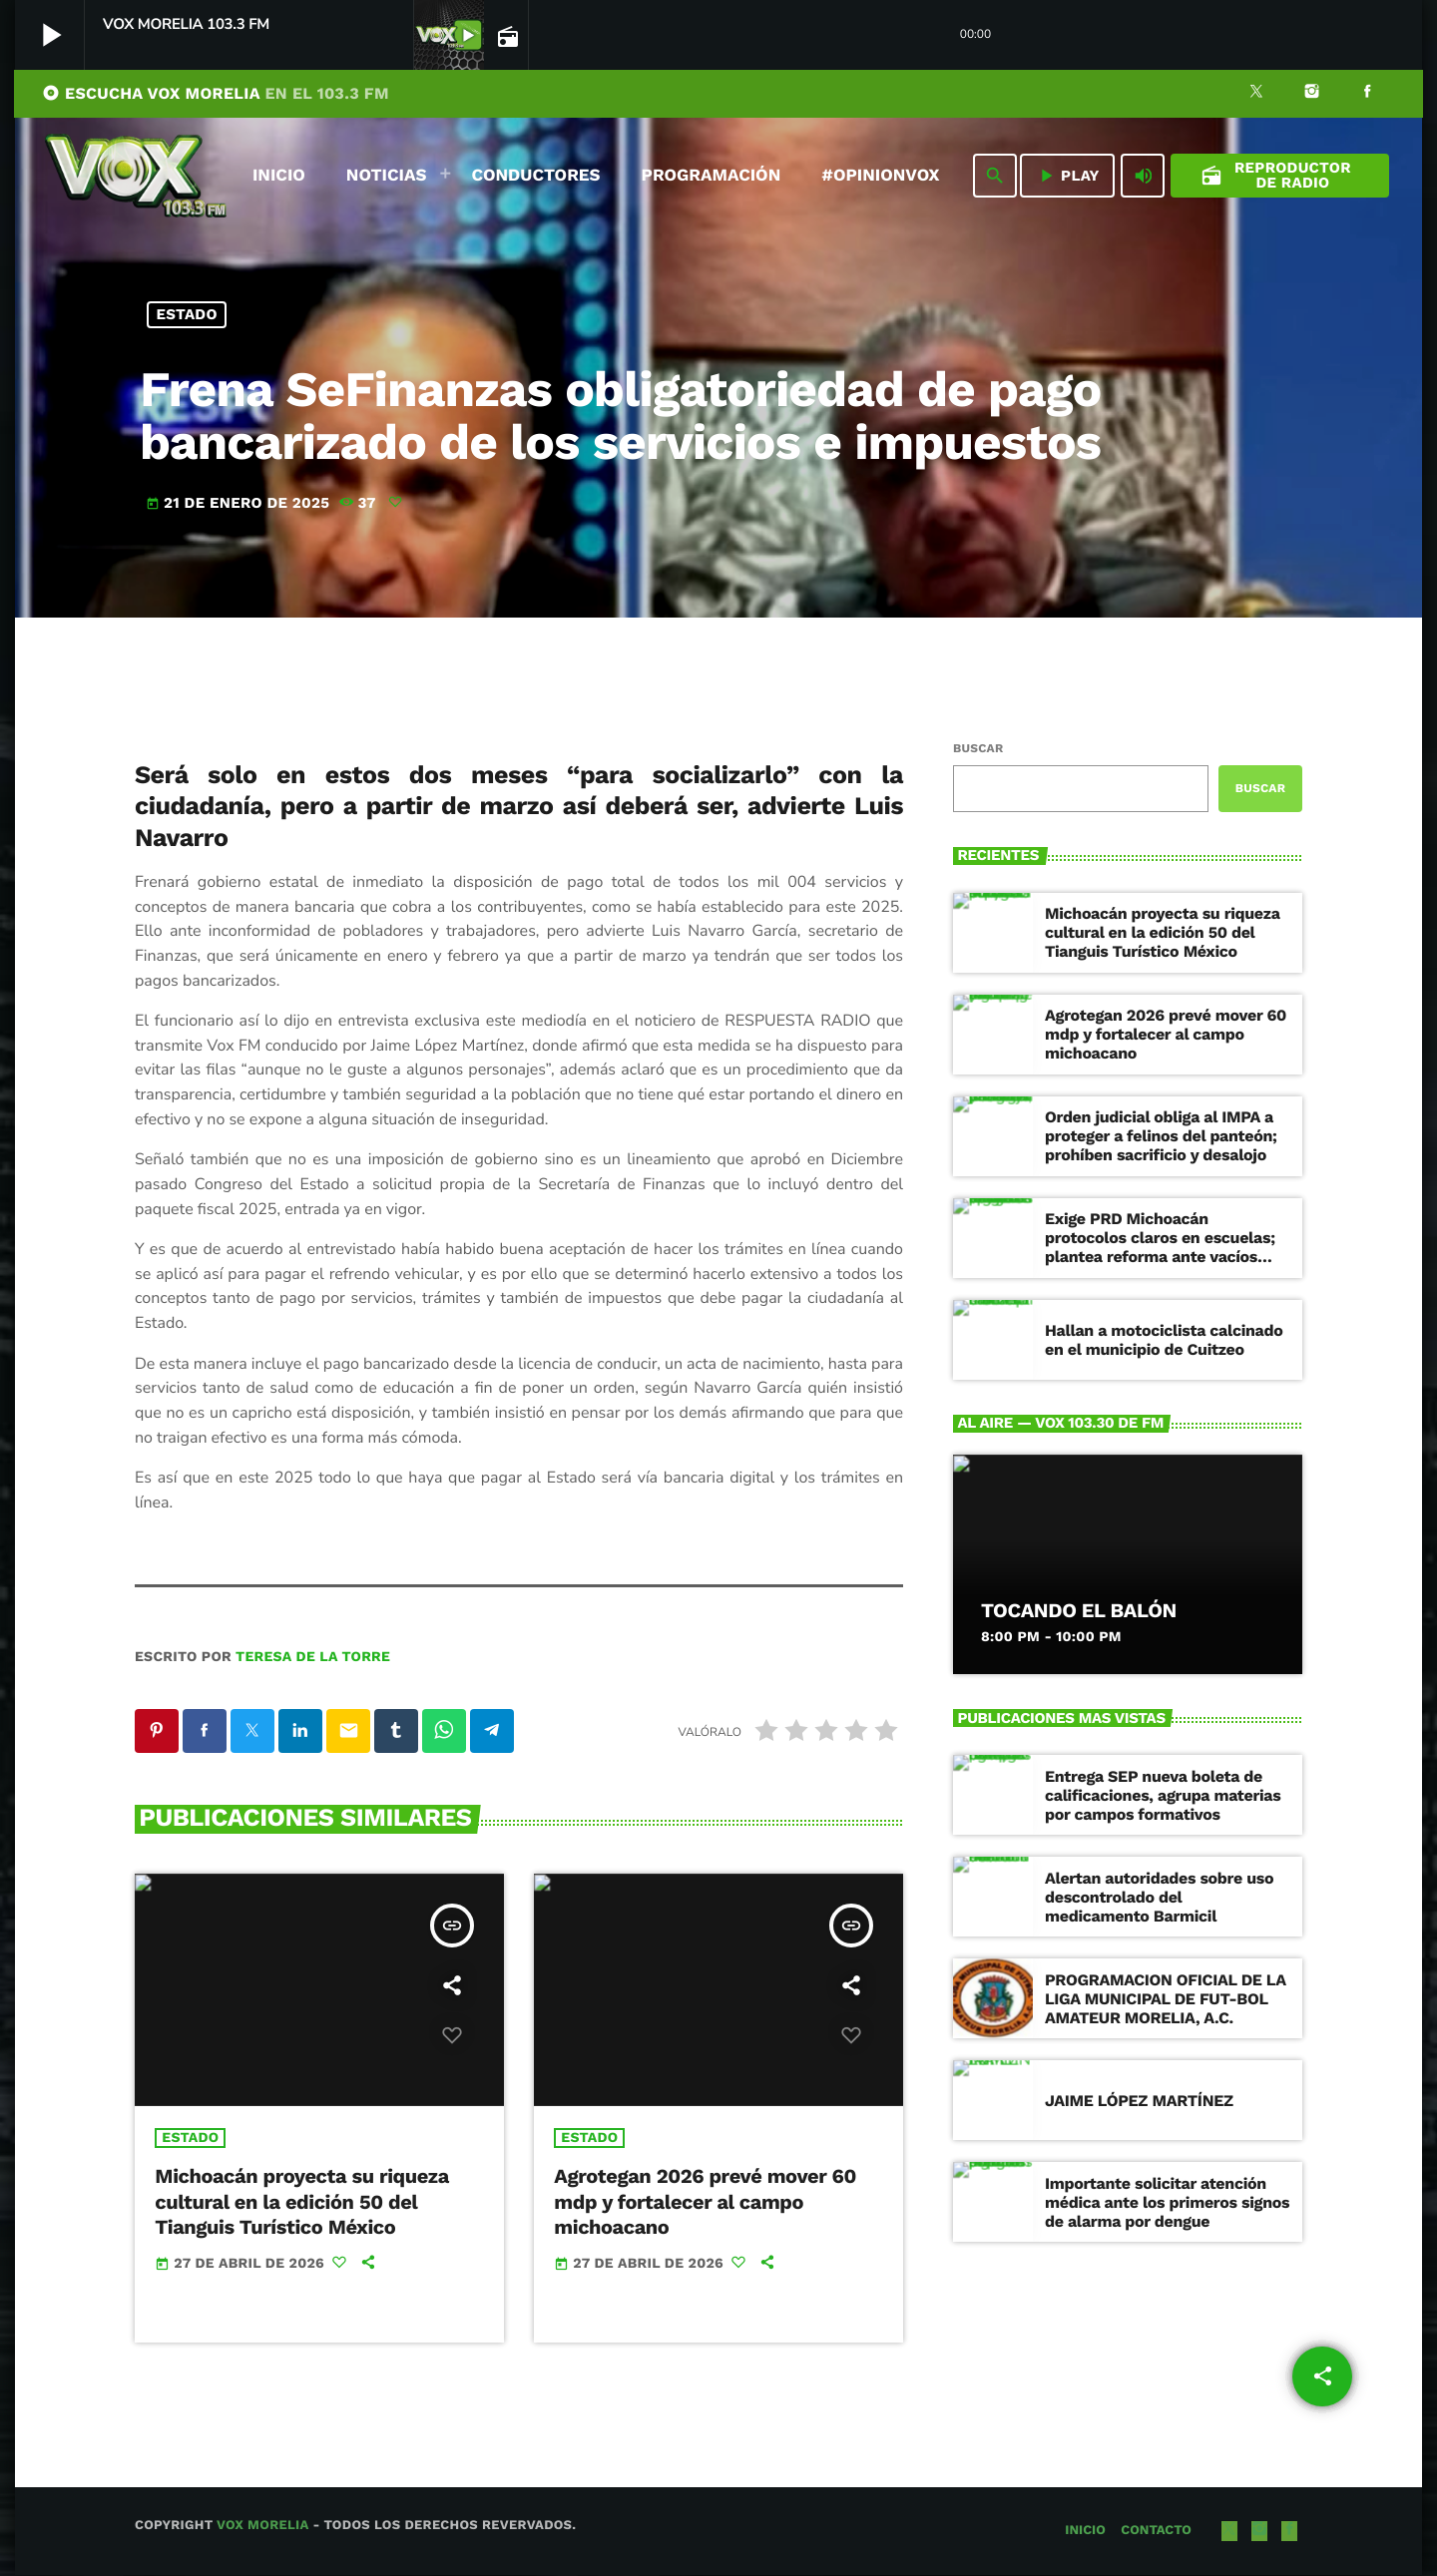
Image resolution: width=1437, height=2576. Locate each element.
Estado (187, 314)
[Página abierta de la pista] (506, 36)
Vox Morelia (262, 2526)
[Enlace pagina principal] (136, 175)
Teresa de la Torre (313, 1657)
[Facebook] (1367, 94)
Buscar (978, 748)
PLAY (1067, 176)
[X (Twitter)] (1256, 94)
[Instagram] (1312, 94)
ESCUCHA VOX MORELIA (215, 93)
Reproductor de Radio (1275, 175)
